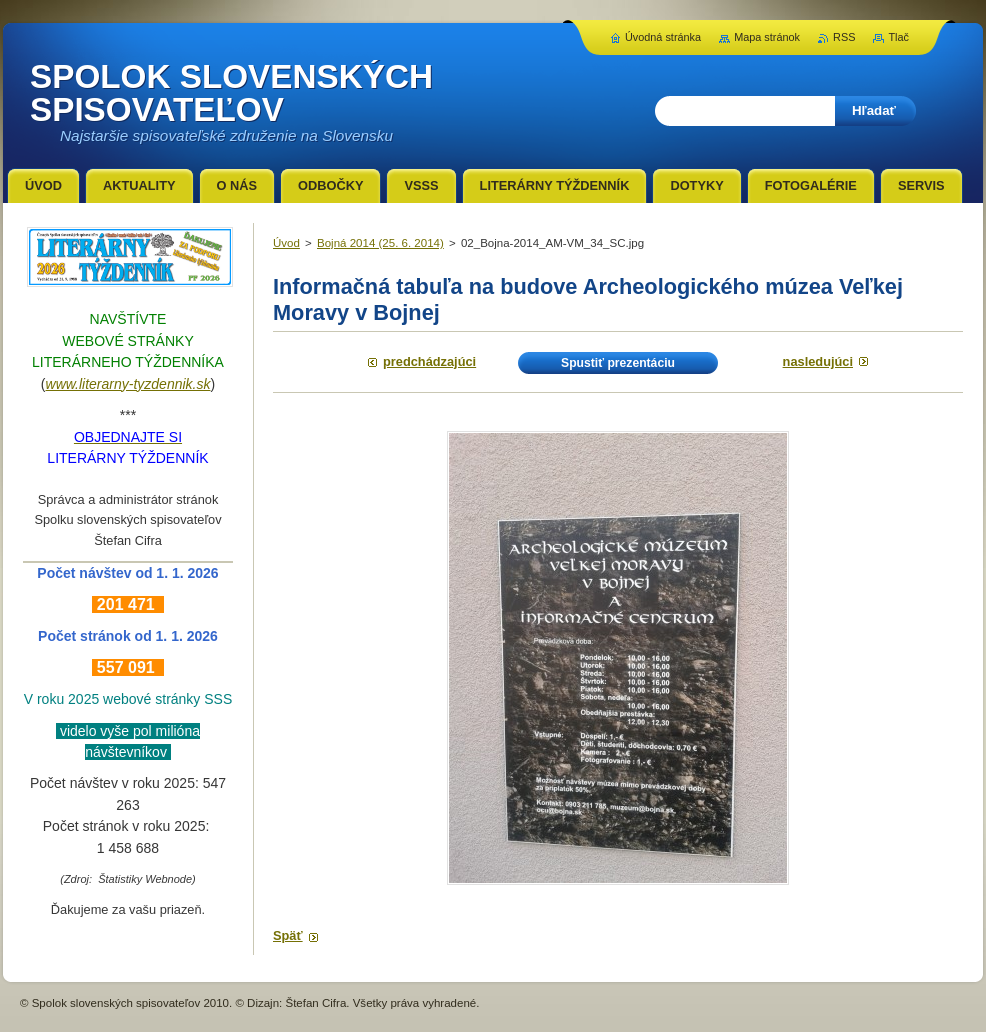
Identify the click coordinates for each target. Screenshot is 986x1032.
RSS (844, 37)
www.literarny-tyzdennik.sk (128, 384)
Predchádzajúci (429, 361)
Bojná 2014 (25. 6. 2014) (380, 243)
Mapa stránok (767, 37)
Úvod (286, 243)
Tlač (898, 37)
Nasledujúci (818, 361)
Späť (288, 935)
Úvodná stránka (663, 37)
